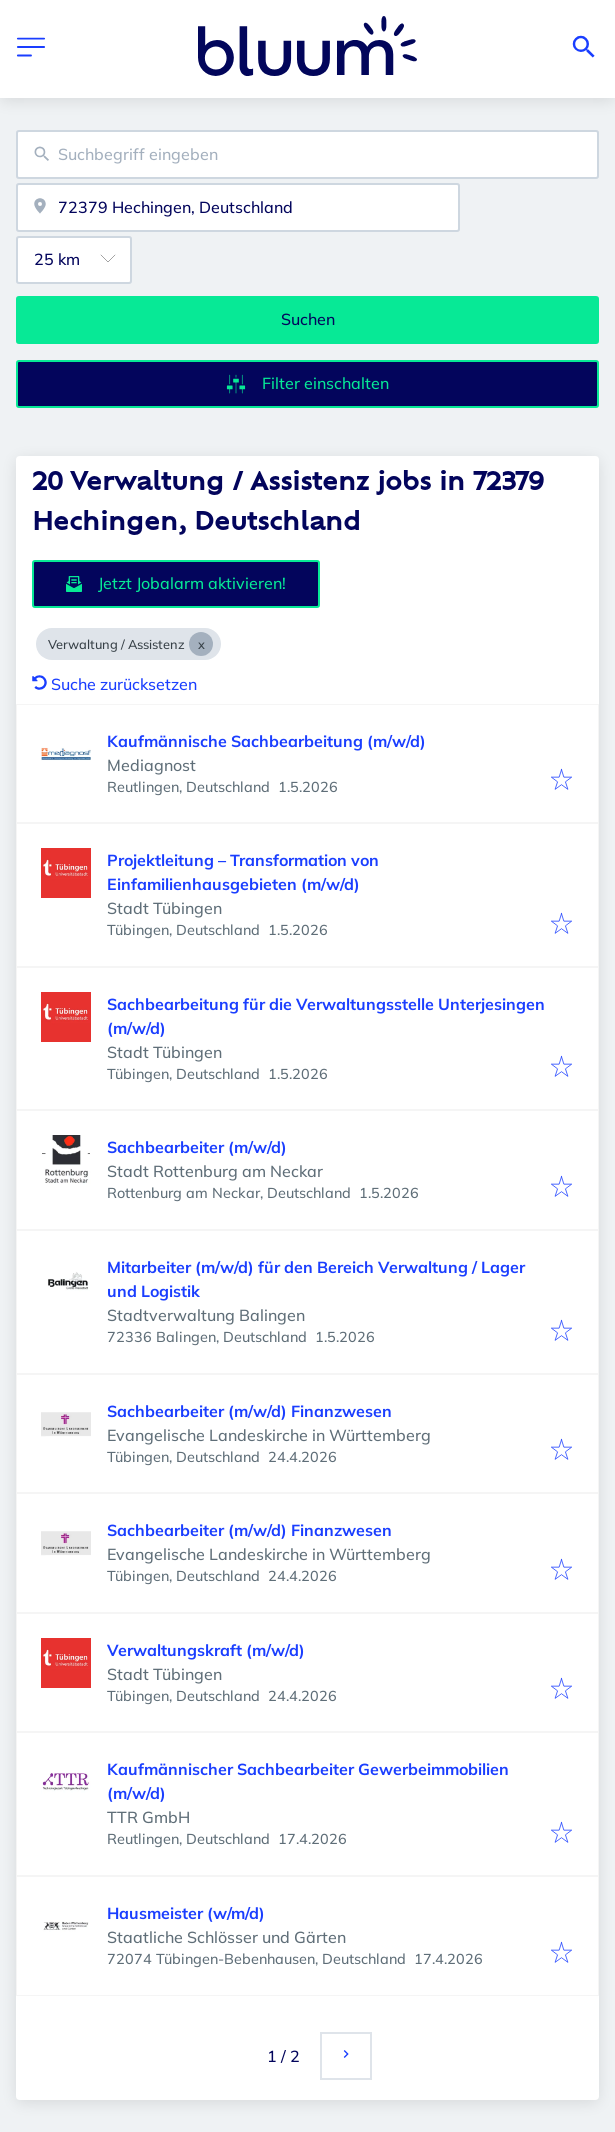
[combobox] (307, 154)
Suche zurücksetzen (114, 684)
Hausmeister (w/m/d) (186, 1913)
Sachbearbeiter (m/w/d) (197, 1147)
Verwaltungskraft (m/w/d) (206, 1650)
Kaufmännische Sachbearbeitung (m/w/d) (266, 741)
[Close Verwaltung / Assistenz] (201, 644)
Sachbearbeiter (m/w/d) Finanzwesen (249, 1411)
